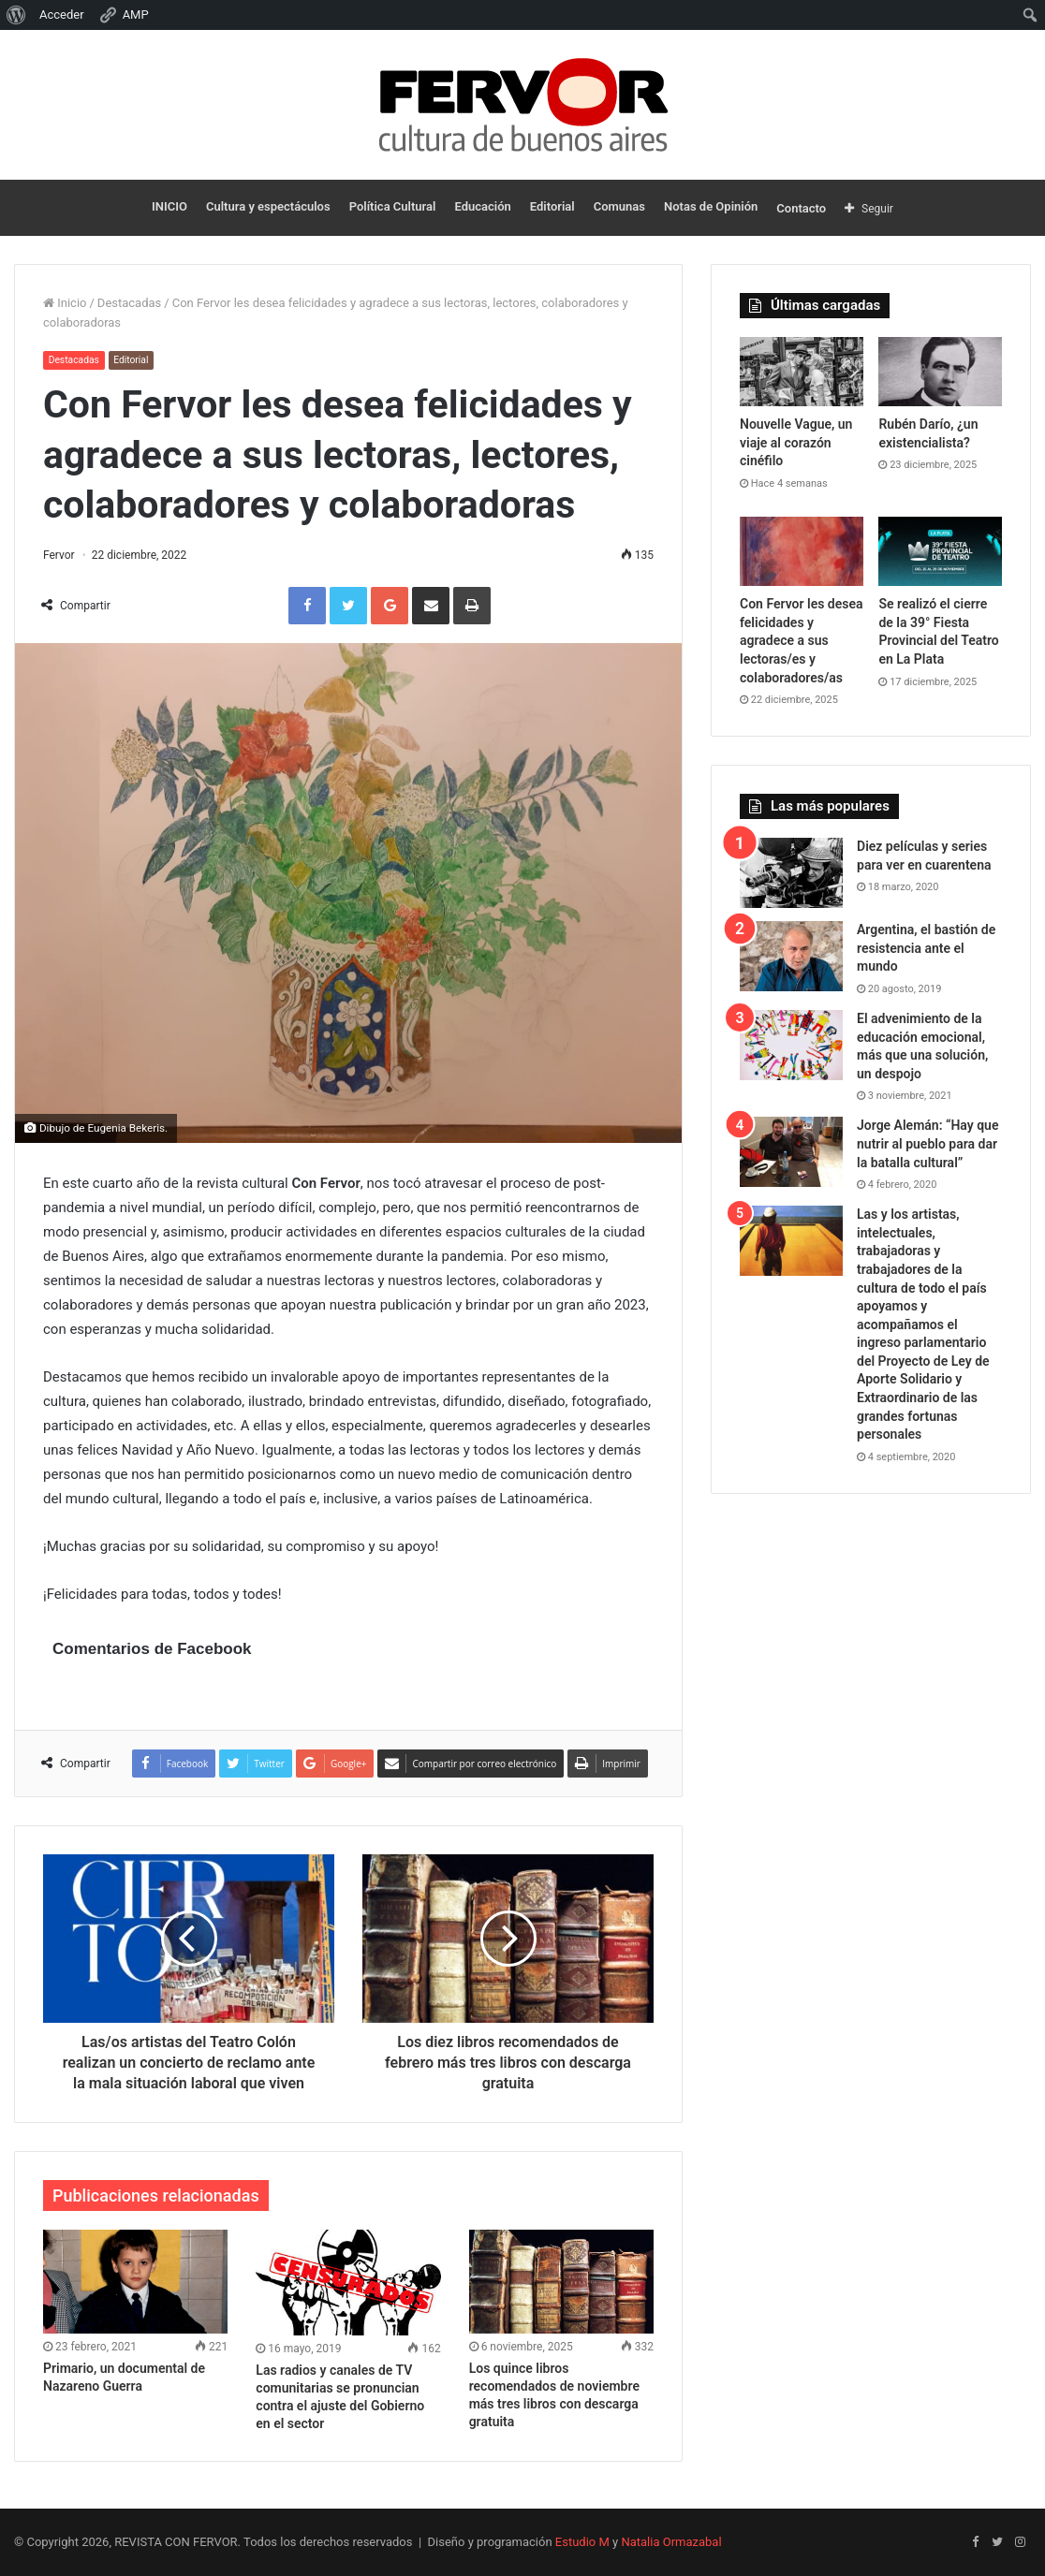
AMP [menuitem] (123, 15)
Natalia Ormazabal (671, 2542)
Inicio (64, 303)
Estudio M (582, 2542)
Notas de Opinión (711, 206)
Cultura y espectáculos (268, 206)
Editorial (552, 206)
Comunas (619, 206)
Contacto (801, 208)
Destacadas (129, 303)
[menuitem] (16, 15)
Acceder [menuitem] (61, 14)
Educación (482, 206)
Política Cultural (392, 206)
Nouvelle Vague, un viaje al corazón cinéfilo (796, 442)
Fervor (59, 555)
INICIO (169, 206)
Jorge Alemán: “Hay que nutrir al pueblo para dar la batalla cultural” (927, 1143)
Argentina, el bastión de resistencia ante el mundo (926, 947)
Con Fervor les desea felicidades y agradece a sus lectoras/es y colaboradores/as (801, 640)
